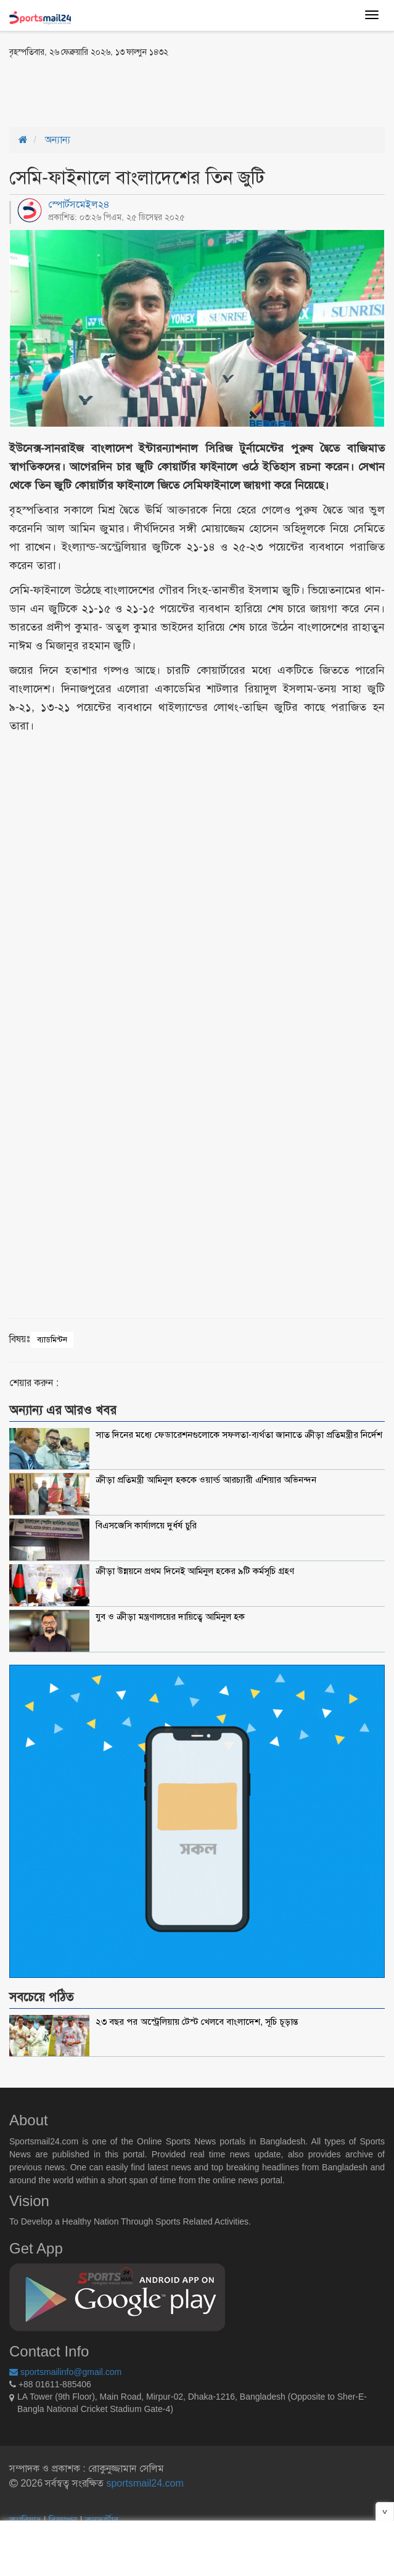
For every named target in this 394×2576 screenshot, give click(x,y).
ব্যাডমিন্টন (52, 1339)
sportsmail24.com (144, 2483)
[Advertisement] (153, 91)
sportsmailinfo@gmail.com (65, 2372)
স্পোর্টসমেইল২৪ (79, 204)
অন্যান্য (57, 139)
